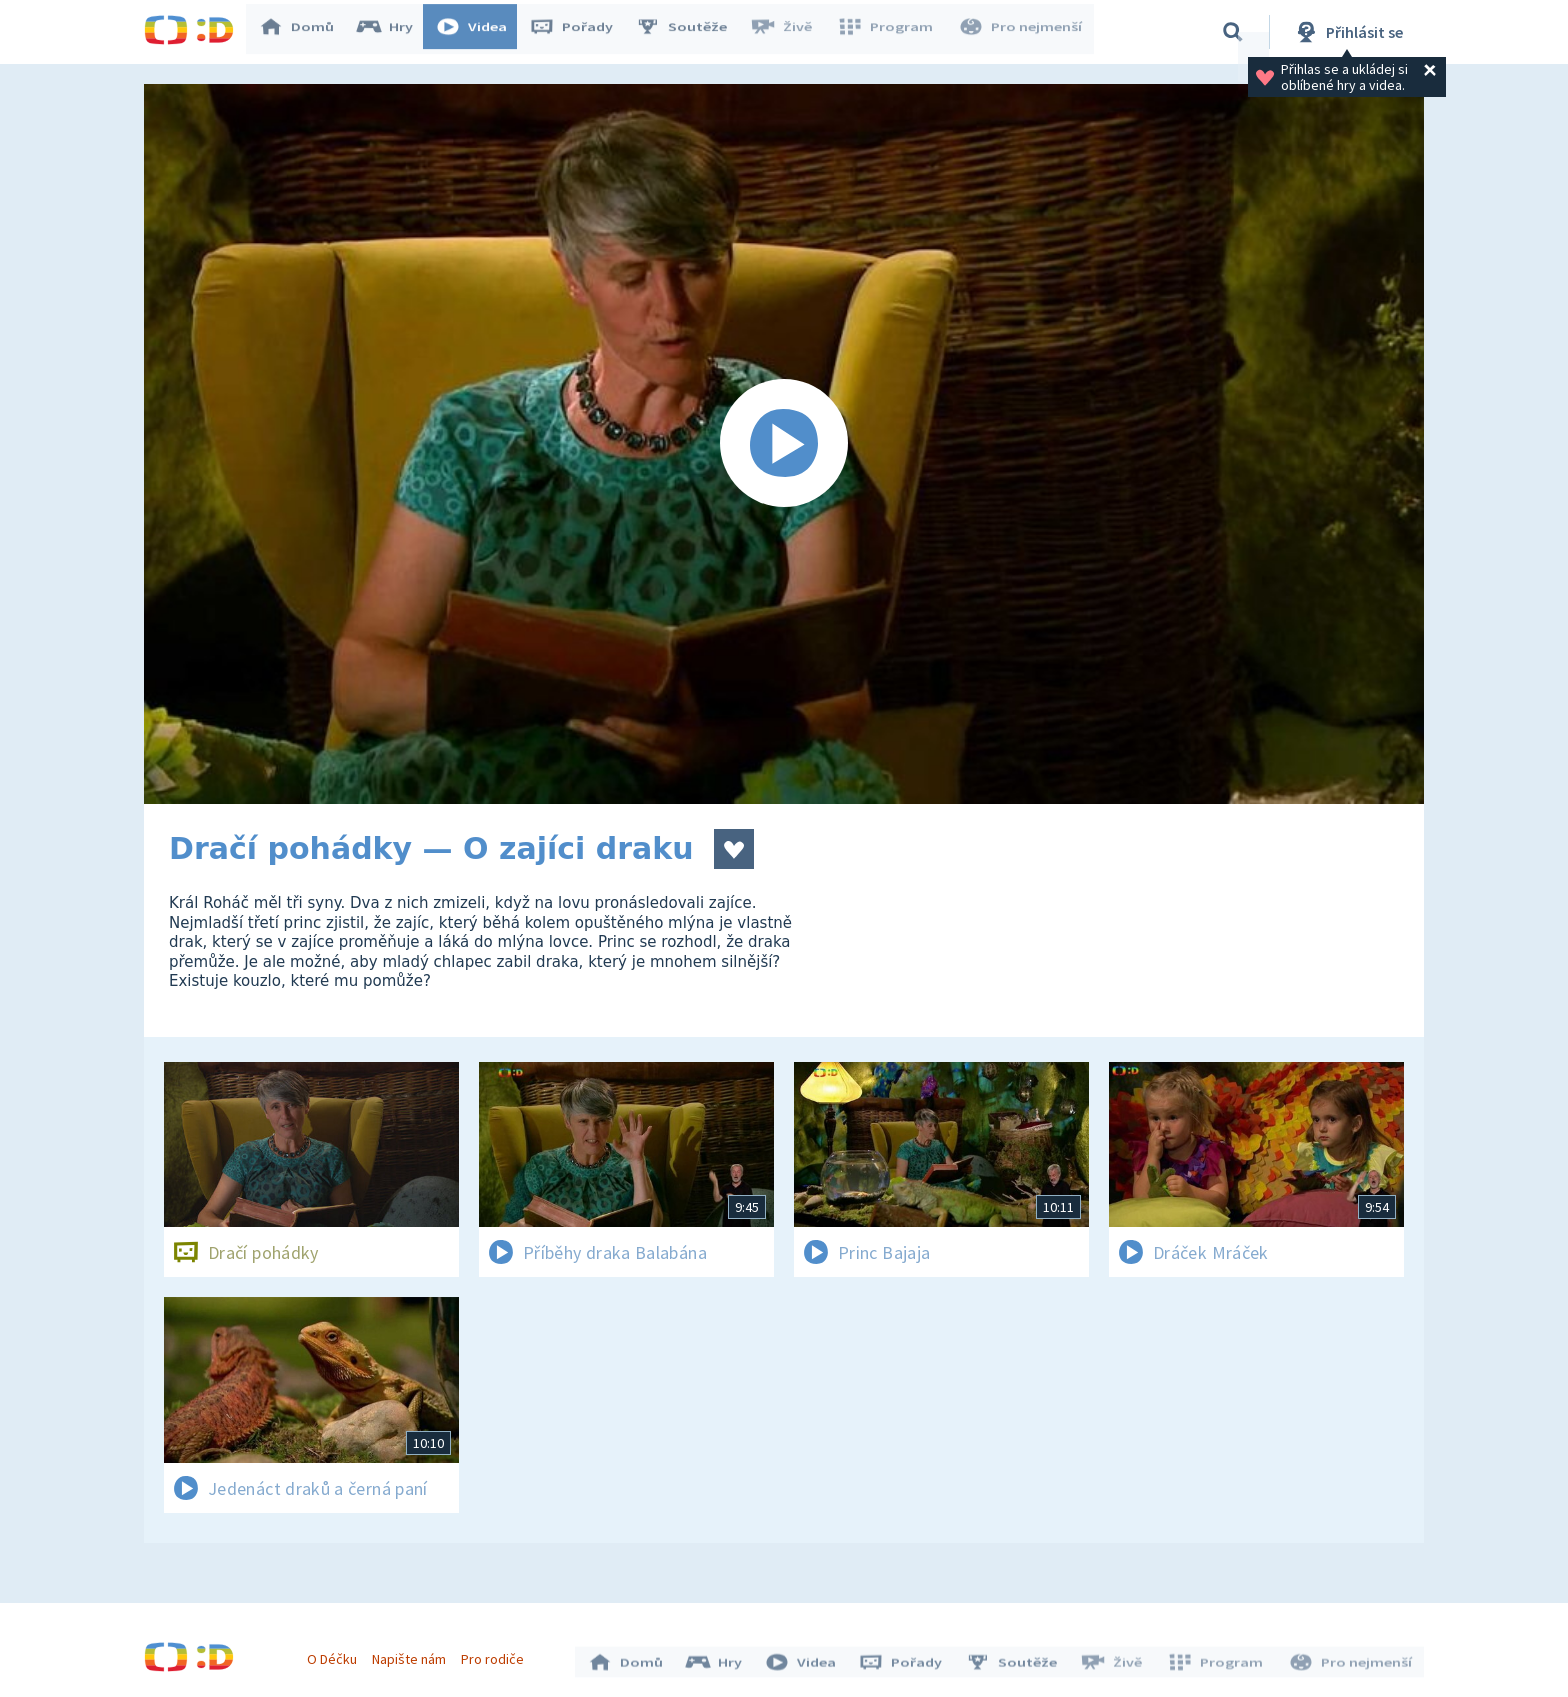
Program (890, 32)
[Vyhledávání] (1233, 32)
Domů (305, 32)
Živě (789, 32)
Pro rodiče (497, 1655)
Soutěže (690, 32)
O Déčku (336, 1655)
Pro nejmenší (1022, 32)
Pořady (580, 32)
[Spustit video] (784, 444)
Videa (480, 32)
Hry (393, 32)
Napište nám (413, 1655)
